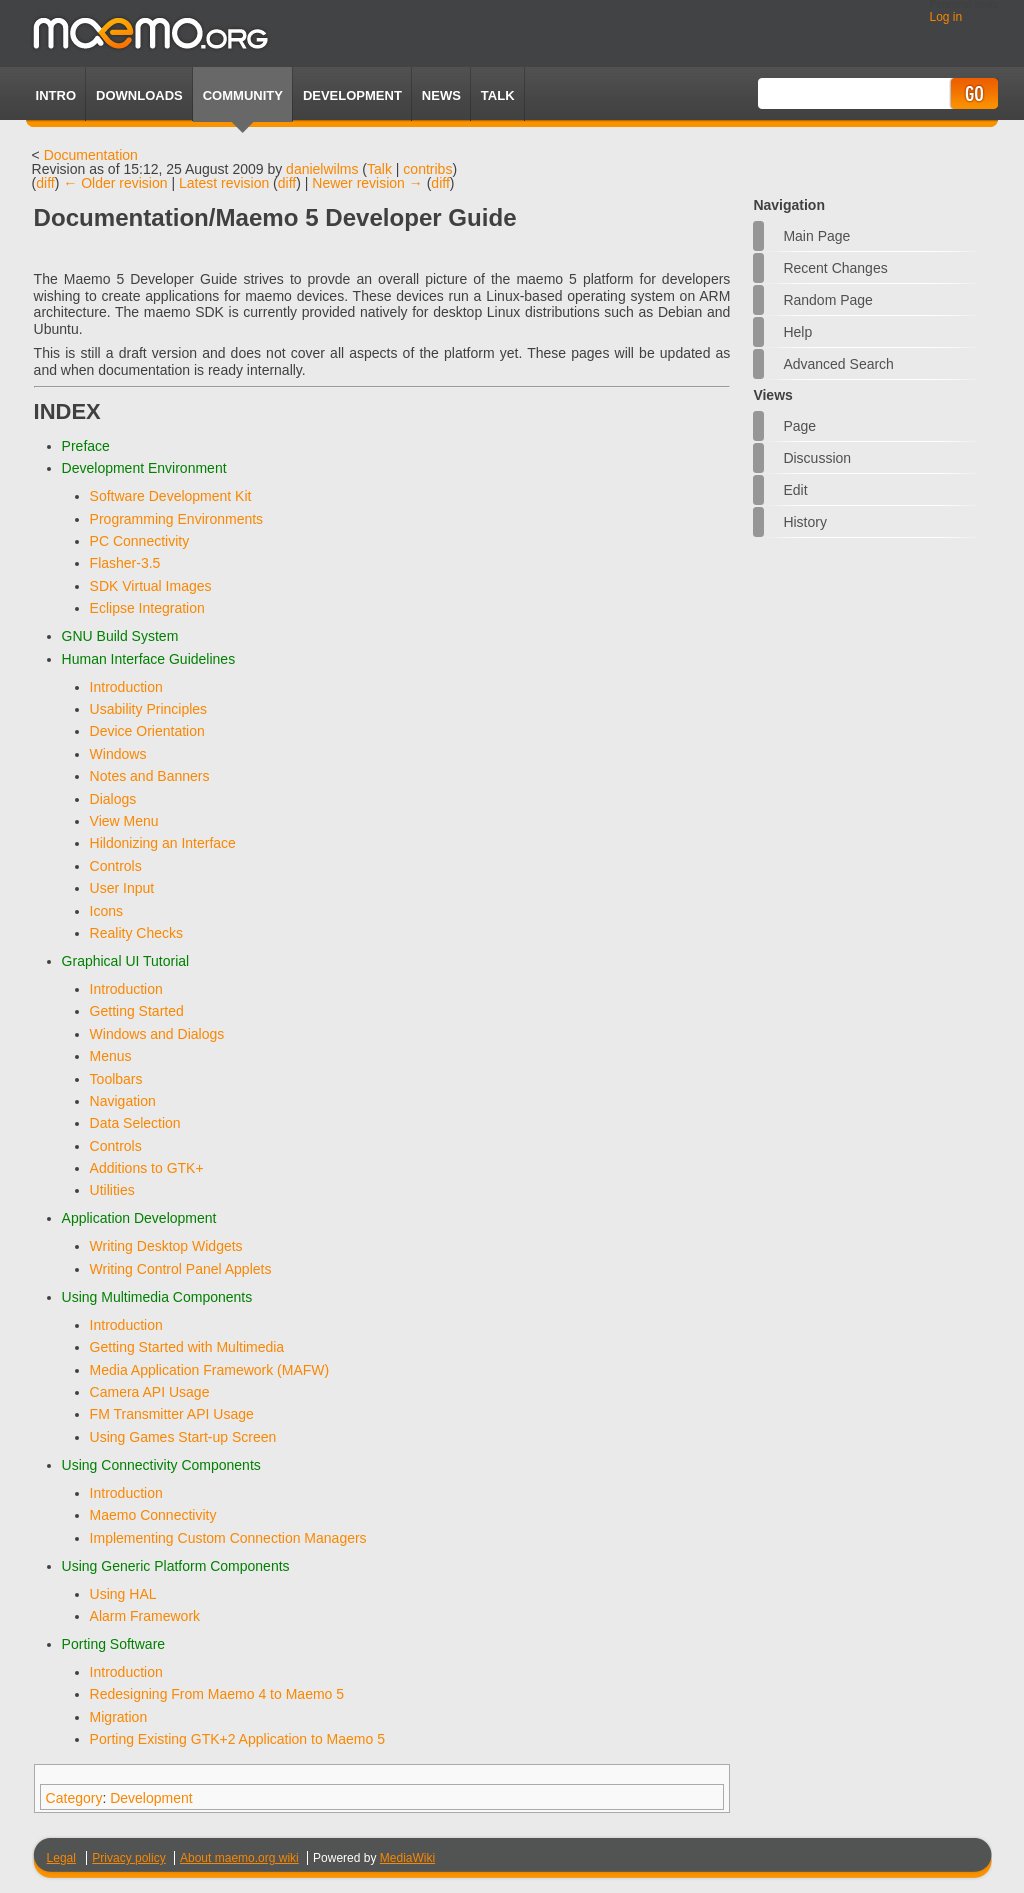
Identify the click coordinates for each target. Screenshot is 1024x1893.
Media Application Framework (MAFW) (210, 1370)
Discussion (817, 458)
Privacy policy (128, 1858)
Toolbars (116, 1079)
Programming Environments (177, 519)
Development (352, 95)
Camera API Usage (150, 1392)
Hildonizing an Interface (163, 843)
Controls (116, 866)
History (805, 522)
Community (243, 95)
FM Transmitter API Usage (172, 1414)
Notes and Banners (150, 776)
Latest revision (224, 183)
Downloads (139, 95)
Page (799, 426)
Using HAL (123, 1594)
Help (797, 332)
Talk (379, 169)
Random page (828, 300)
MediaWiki (407, 1858)
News (441, 95)
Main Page (816, 236)
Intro (56, 95)
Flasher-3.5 (125, 563)
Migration (119, 1717)
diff (45, 183)
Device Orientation (147, 731)
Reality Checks (136, 933)
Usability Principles (148, 709)
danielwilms (322, 169)
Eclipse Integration (147, 608)
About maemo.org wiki (239, 1858)
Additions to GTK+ (147, 1168)
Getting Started (137, 1011)
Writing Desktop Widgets (166, 1246)
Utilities (112, 1190)
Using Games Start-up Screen (183, 1437)
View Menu (124, 821)
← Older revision (115, 183)
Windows (118, 754)
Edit (795, 490)
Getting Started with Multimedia (187, 1347)
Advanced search (838, 364)
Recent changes (835, 268)
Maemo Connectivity (153, 1515)
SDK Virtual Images (151, 586)
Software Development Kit (171, 496)
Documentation (91, 155)
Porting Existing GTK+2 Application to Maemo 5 (237, 1739)
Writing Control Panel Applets (181, 1269)
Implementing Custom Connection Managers (228, 1538)
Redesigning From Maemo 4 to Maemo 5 (217, 1694)
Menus (111, 1056)
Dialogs (113, 799)
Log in (945, 17)
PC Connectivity (140, 541)
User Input (122, 888)
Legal (61, 1858)
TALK (498, 95)
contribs (427, 169)
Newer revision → (367, 183)
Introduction (126, 687)
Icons (106, 911)
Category (74, 1798)
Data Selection (135, 1123)
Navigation (123, 1101)
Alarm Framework (145, 1616)
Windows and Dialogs (157, 1034)
